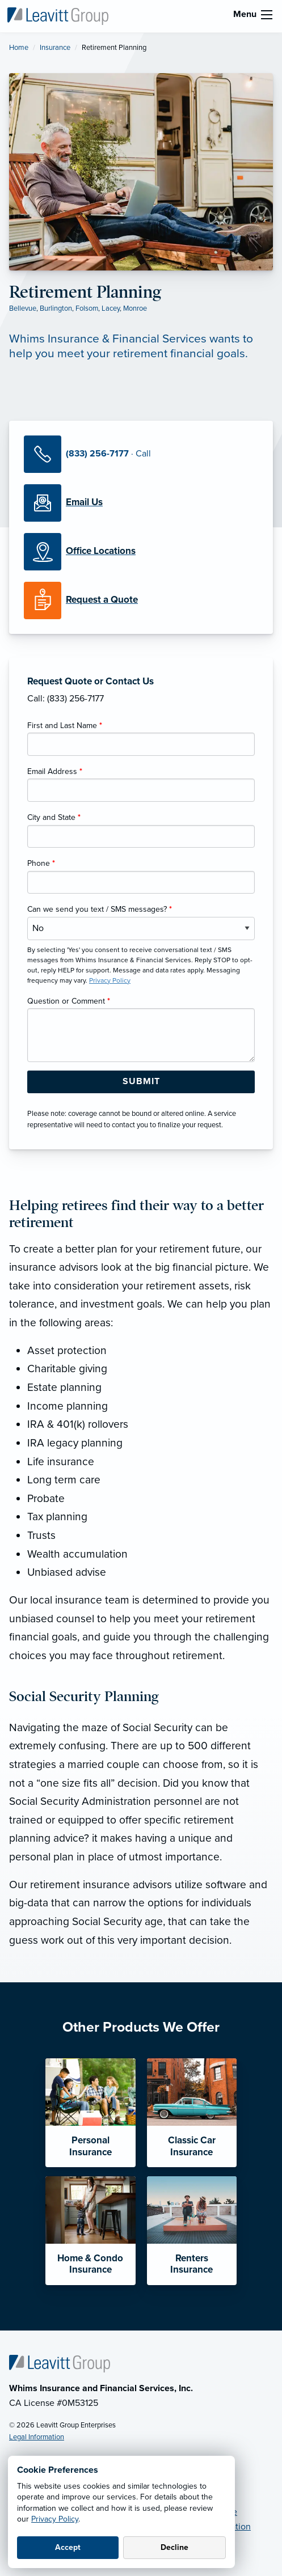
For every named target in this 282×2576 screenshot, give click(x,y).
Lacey (111, 308)
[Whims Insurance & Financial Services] (57, 15)
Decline (174, 2547)
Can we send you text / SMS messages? (99, 909)
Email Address (54, 771)
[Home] (59, 2363)
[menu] (266, 14)
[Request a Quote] (141, 600)
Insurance (55, 47)
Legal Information (36, 2437)
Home (18, 47)
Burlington (56, 308)
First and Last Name (64, 725)
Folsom (86, 308)
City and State (54, 817)
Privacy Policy (54, 2519)
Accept (68, 2547)
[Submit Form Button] (141, 1082)
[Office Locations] (141, 551)
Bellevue (22, 308)
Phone (41, 863)
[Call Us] (141, 454)
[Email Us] (84, 502)
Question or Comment (68, 1001)
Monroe (135, 308)
